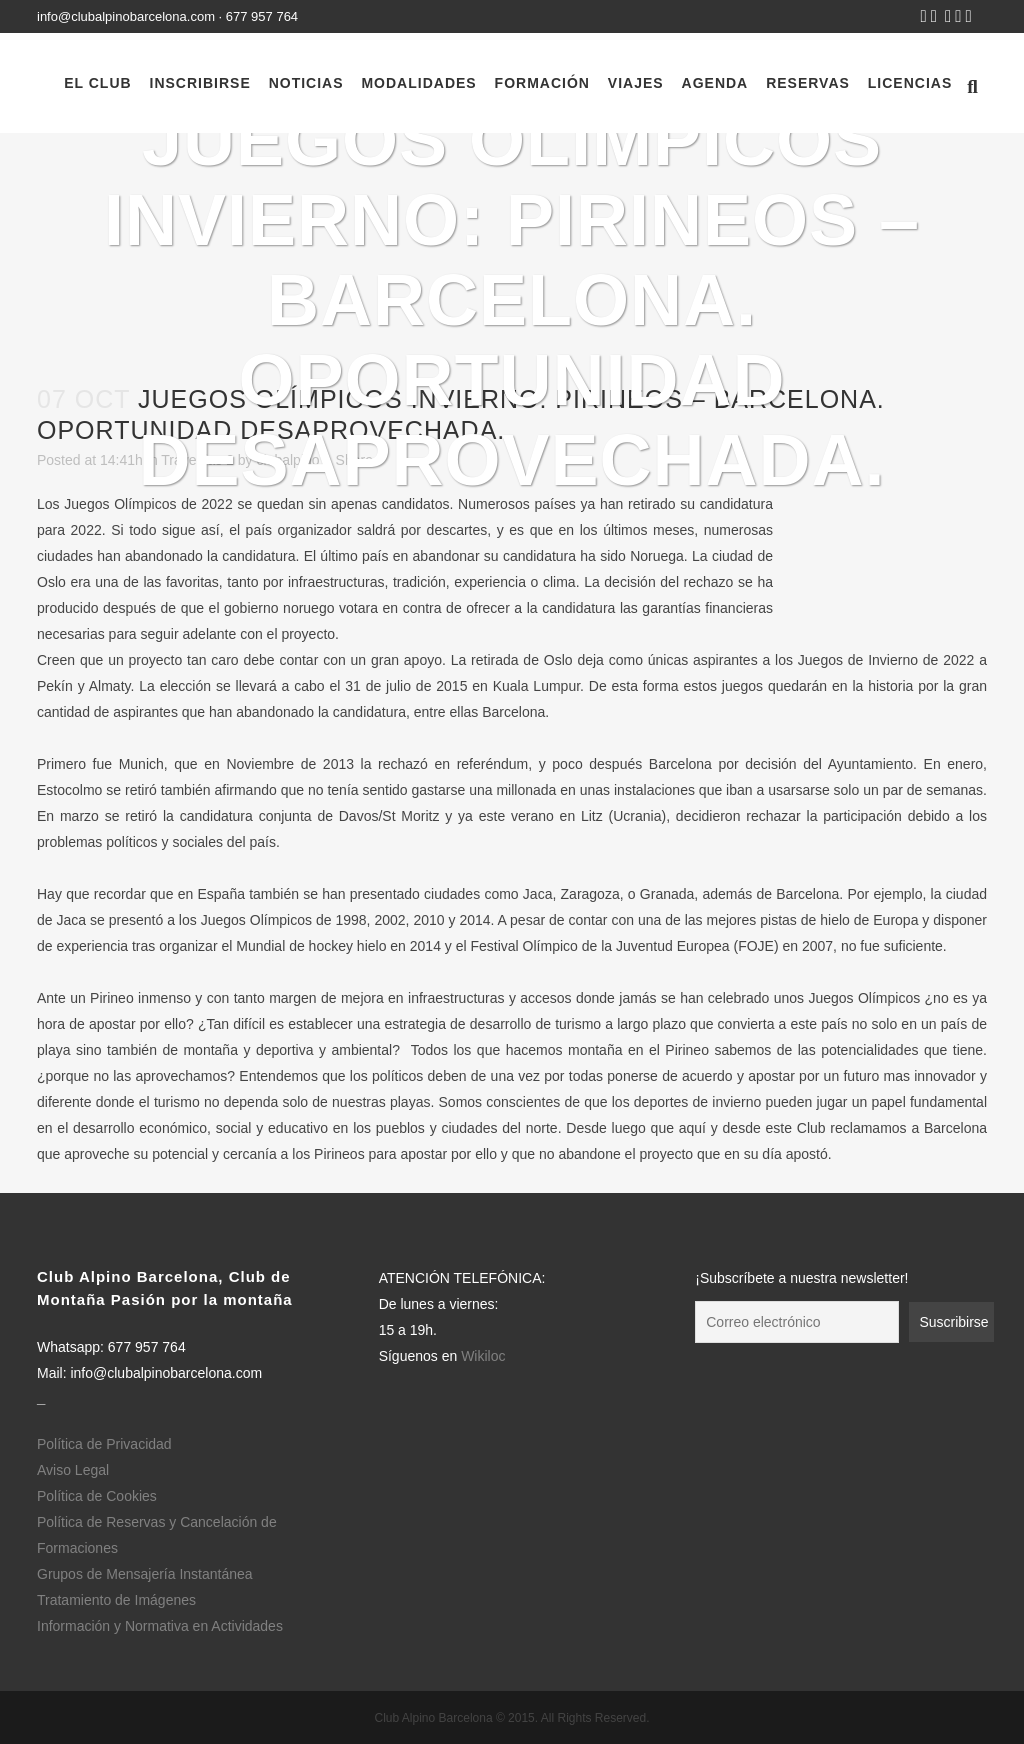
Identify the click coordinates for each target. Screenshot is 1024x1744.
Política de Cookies (97, 1496)
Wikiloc (483, 1356)
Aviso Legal (73, 1470)
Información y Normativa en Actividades (160, 1626)
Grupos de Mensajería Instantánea (145, 1574)
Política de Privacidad (104, 1444)
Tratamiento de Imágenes (116, 1600)
